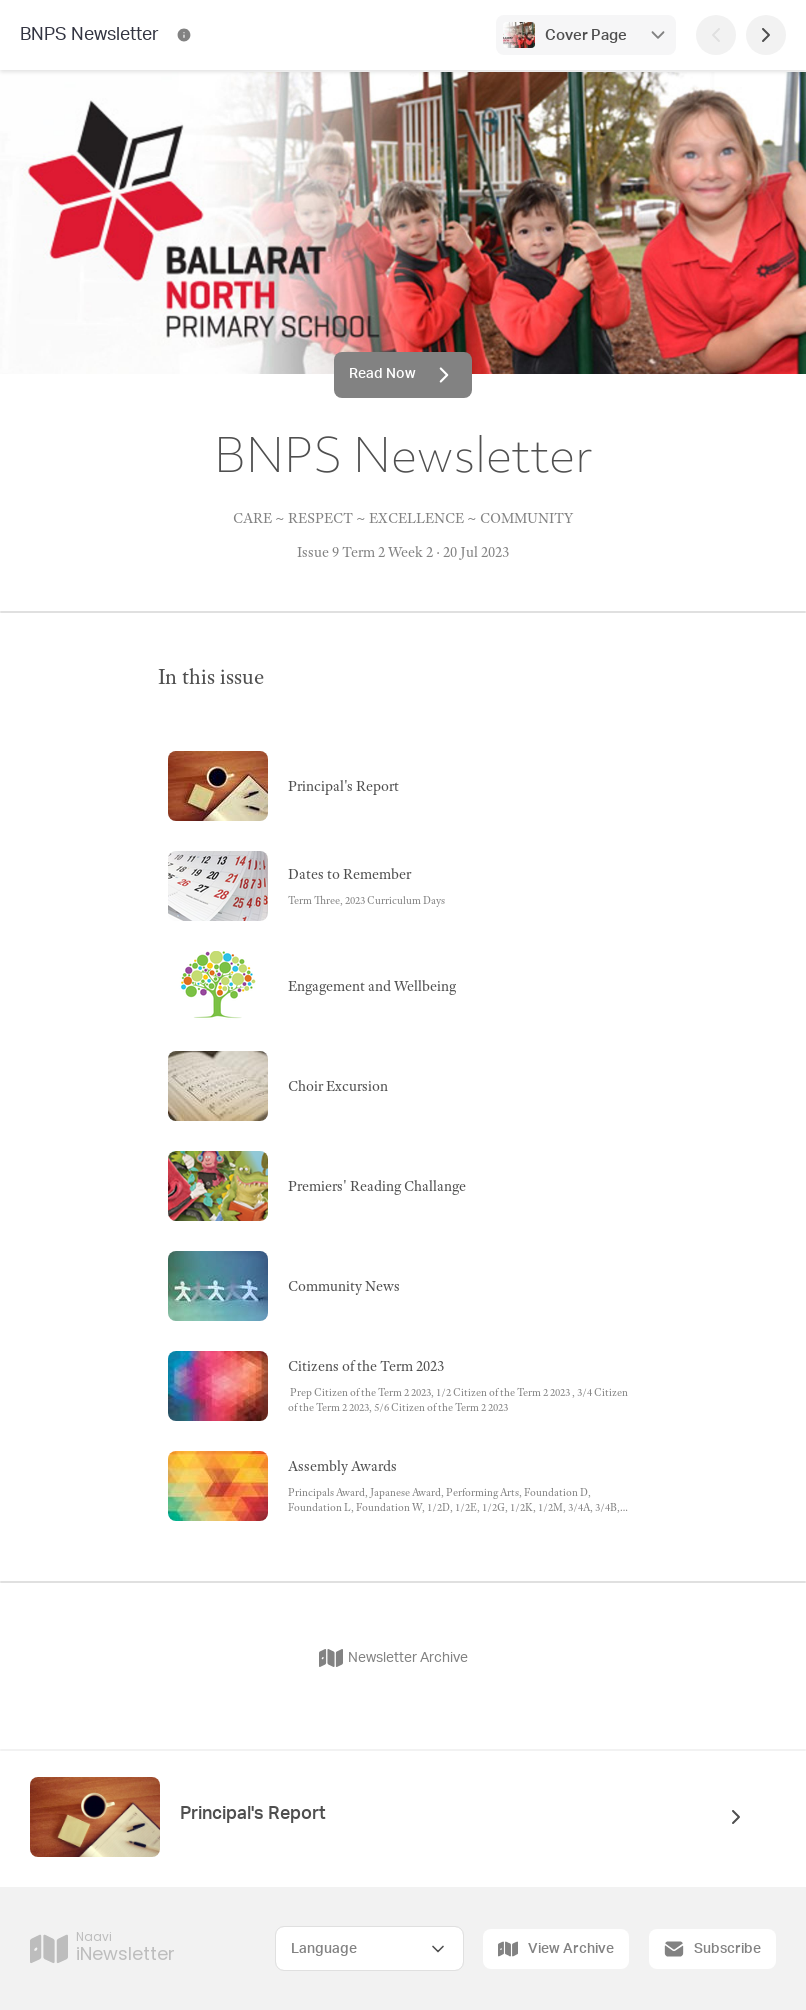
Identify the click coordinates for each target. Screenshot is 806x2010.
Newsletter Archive (393, 1658)
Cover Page (586, 35)
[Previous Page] (716, 35)
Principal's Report (253, 1814)
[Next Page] (766, 35)
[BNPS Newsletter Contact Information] (184, 35)
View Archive (556, 1949)
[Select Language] (369, 1948)
